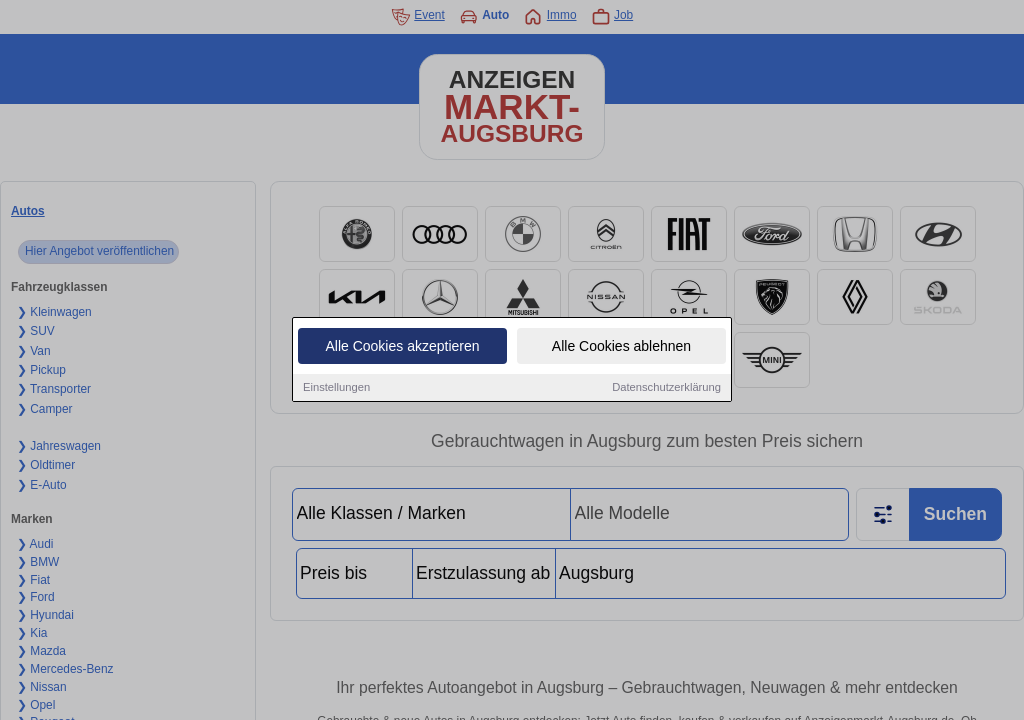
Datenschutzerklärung (666, 388)
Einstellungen (336, 388)
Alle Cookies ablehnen (621, 347)
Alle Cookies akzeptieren (402, 347)
